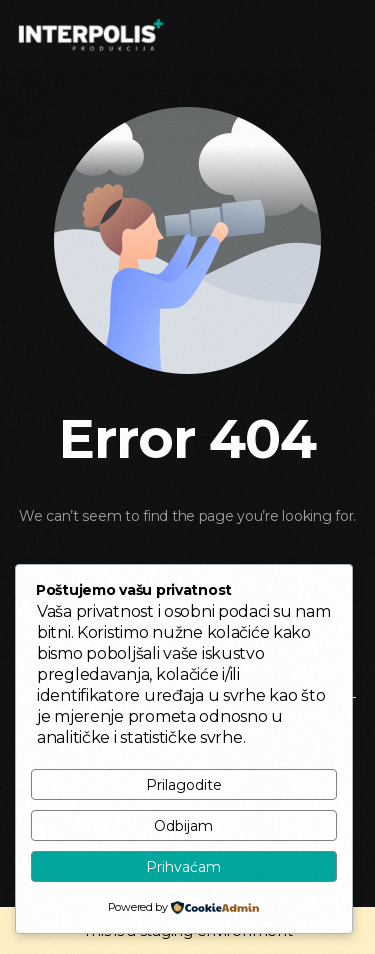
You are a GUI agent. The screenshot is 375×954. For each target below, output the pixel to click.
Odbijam (183, 826)
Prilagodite (184, 785)
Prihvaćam (183, 867)
